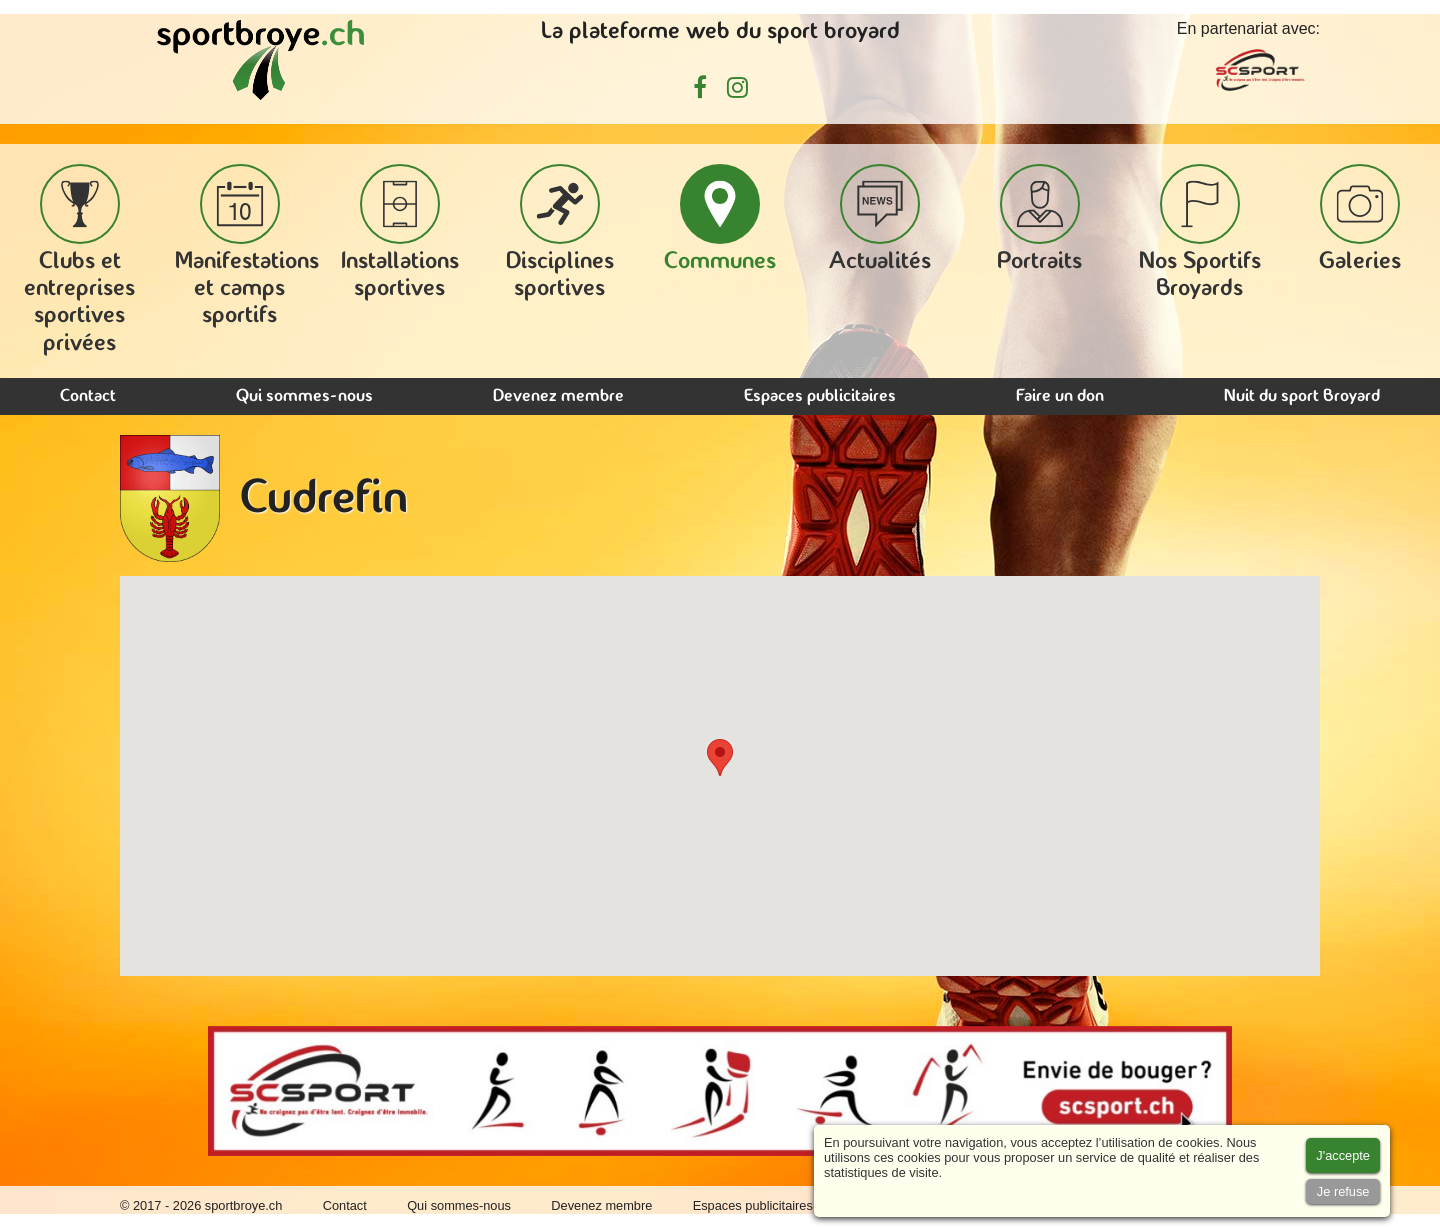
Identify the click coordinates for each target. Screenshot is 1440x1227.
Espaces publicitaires (820, 396)
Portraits (1039, 219)
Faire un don (1060, 396)
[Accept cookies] (1343, 1155)
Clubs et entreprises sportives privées (79, 260)
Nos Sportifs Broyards (1200, 232)
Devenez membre (558, 396)
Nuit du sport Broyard (1302, 396)
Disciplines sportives (560, 232)
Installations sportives (400, 232)
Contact (88, 396)
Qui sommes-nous (304, 396)
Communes (720, 219)
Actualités (880, 219)
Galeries (1360, 219)
